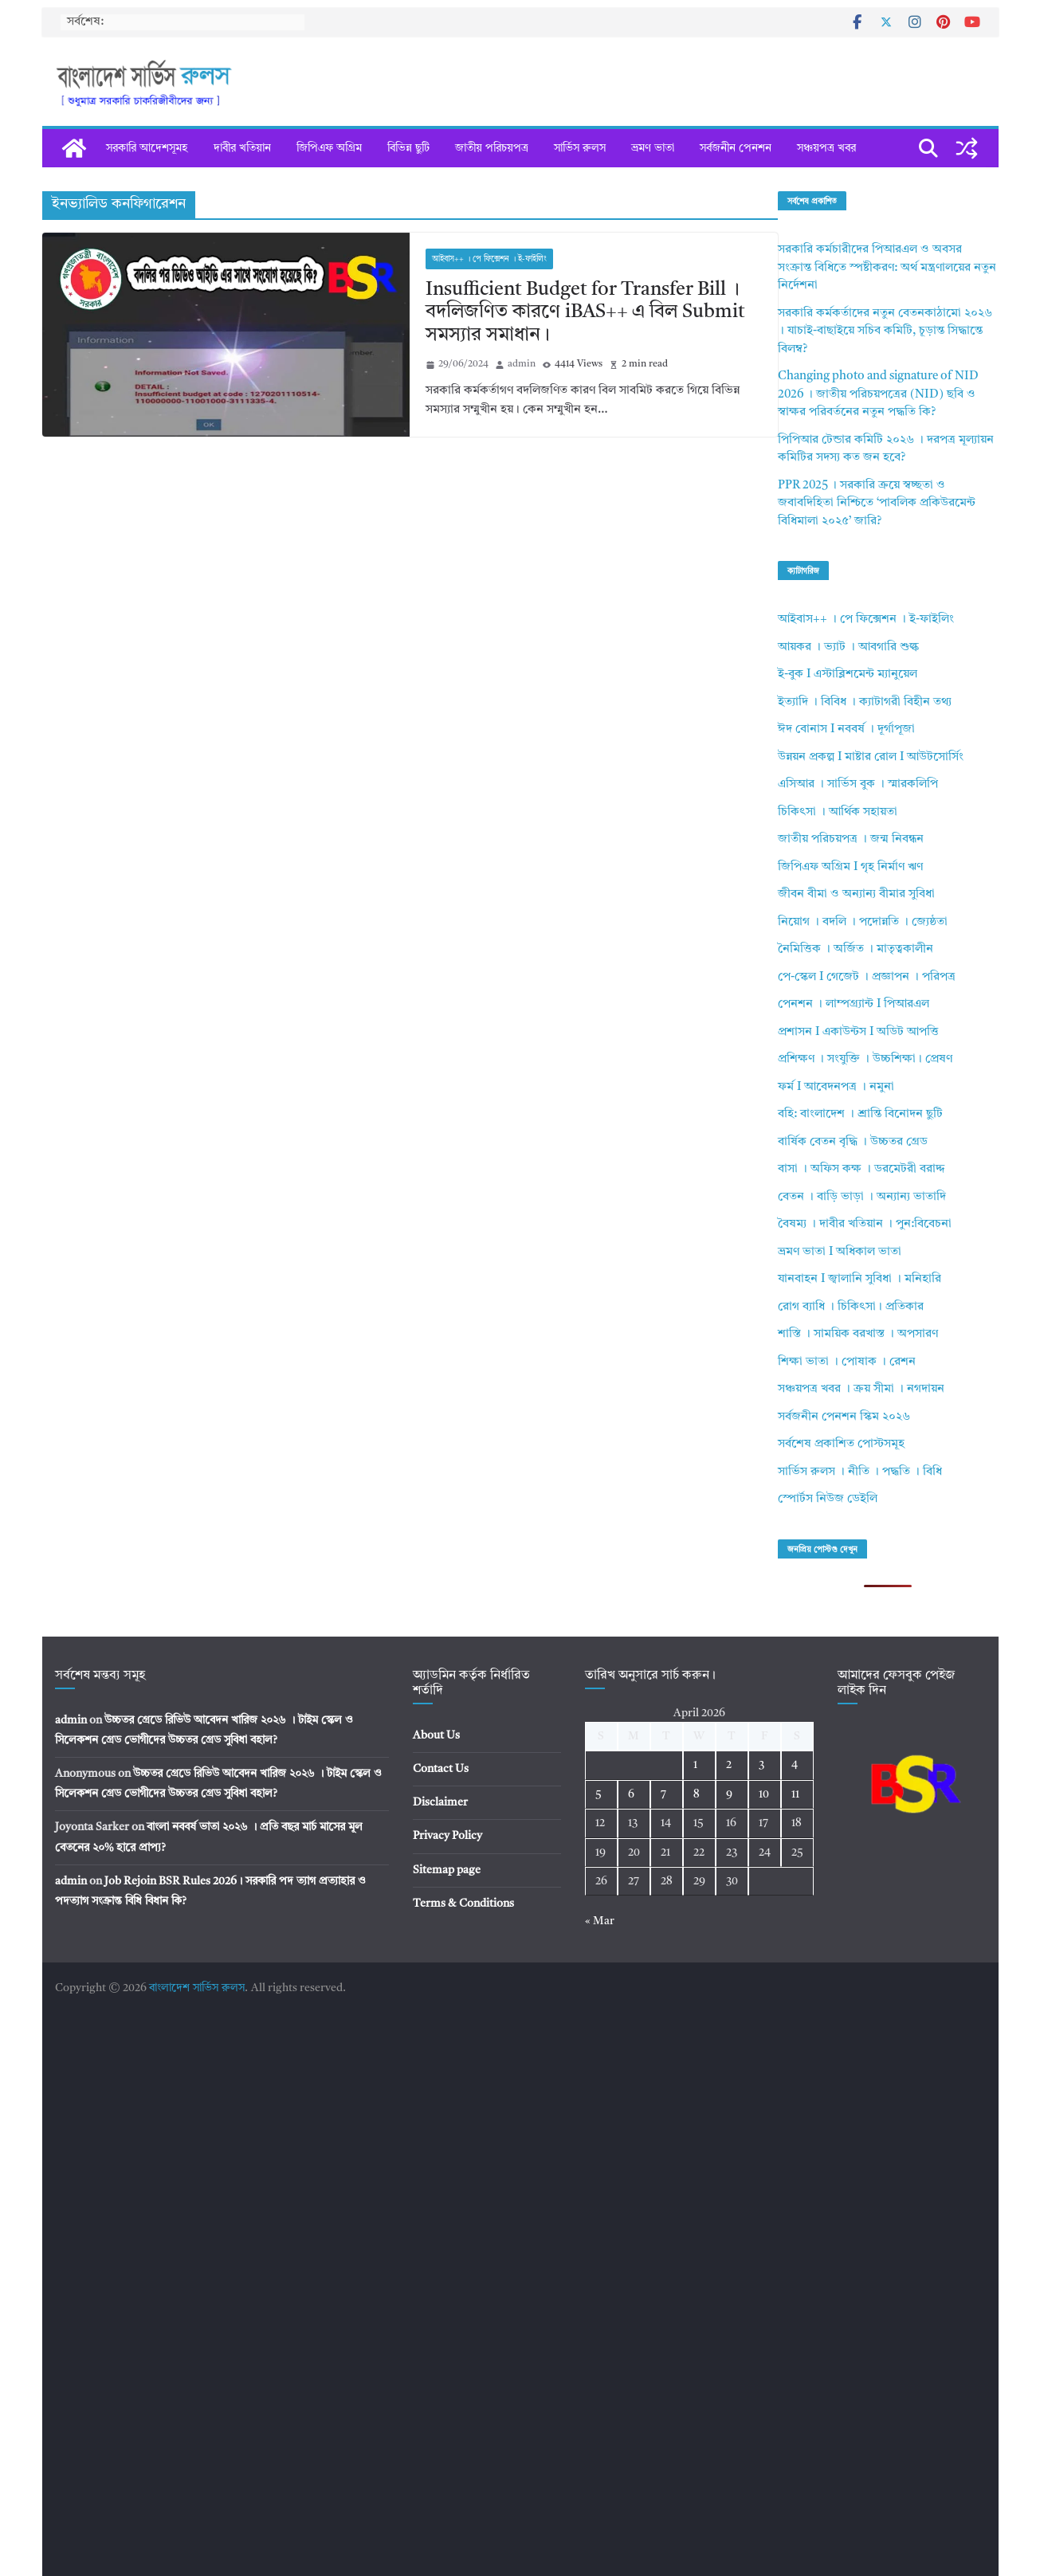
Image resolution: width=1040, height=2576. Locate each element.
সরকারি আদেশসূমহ (147, 148)
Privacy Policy (447, 1835)
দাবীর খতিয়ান (242, 148)
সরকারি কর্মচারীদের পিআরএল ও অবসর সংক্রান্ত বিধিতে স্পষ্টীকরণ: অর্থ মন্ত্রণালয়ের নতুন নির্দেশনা (887, 268)
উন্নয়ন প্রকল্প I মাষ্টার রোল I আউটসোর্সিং (870, 757)
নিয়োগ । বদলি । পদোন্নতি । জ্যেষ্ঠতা (863, 922)
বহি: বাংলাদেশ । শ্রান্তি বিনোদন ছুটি (860, 1114)
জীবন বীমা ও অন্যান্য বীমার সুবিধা (856, 894)
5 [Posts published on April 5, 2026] (598, 1794)
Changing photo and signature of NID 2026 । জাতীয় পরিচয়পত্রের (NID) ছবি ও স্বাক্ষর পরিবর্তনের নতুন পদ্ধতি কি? (878, 394)
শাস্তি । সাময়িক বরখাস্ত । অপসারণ (858, 1334)
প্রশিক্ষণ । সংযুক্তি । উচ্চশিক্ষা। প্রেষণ (865, 1059)
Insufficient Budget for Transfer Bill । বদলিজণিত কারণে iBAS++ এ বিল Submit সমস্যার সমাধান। (585, 313)
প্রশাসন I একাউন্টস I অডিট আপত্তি (858, 1032)
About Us (436, 1735)
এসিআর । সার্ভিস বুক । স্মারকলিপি (858, 784)
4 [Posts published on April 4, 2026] (794, 1764)
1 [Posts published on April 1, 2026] (695, 1764)
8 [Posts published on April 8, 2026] (696, 1794)
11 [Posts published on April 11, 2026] (795, 1794)
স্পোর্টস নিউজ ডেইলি (827, 1499)
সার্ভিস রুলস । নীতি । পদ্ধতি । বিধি (860, 1472)
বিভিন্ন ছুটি (408, 148)
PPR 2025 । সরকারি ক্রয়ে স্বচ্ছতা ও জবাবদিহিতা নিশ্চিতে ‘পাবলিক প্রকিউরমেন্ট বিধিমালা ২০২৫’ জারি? (876, 503)
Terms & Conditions (463, 1903)
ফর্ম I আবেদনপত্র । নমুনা (836, 1087)
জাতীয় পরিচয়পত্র (491, 148)
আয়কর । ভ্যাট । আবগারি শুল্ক (848, 647)
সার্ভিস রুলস (580, 148)
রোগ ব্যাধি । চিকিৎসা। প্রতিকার (851, 1307)
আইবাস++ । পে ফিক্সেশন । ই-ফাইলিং (489, 259)
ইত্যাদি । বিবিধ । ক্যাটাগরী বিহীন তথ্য (865, 702)
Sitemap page (447, 1870)
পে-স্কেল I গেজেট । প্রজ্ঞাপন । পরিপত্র (867, 977)
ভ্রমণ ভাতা (652, 148)
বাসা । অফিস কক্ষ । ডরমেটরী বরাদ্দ (861, 1169)
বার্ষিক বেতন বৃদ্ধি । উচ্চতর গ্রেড (853, 1142)
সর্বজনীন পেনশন (735, 148)
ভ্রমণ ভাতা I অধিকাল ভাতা (839, 1252)
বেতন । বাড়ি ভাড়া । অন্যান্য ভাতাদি (862, 1197)
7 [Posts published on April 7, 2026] (663, 1794)
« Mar (599, 1921)
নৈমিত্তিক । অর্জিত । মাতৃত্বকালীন (855, 949)
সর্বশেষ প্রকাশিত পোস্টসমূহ (841, 1444)
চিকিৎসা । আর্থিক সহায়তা (837, 812)
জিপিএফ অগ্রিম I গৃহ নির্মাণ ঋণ (850, 867)
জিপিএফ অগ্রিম (329, 148)
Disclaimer (440, 1802)
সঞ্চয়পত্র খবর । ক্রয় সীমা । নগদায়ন (861, 1389)
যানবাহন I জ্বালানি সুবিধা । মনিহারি (859, 1279)
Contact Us (441, 1768)
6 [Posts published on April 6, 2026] (631, 1794)
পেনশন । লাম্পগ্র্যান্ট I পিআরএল (853, 1004)
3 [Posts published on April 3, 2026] (761, 1764)
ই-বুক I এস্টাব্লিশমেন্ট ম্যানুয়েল (847, 674)
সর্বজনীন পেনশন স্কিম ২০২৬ (844, 1417)
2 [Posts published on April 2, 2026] (729, 1764)
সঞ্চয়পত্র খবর (826, 148)
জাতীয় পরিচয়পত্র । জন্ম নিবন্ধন (851, 839)
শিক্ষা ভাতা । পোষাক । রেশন (847, 1362)
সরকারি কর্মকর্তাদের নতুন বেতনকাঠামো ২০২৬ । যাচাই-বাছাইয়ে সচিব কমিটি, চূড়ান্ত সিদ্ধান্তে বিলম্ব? (885, 331)
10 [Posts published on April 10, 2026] (764, 1794)
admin (522, 364)
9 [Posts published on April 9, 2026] (729, 1794)
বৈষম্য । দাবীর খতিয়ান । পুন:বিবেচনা (865, 1224)
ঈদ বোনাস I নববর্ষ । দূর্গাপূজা (846, 729)
